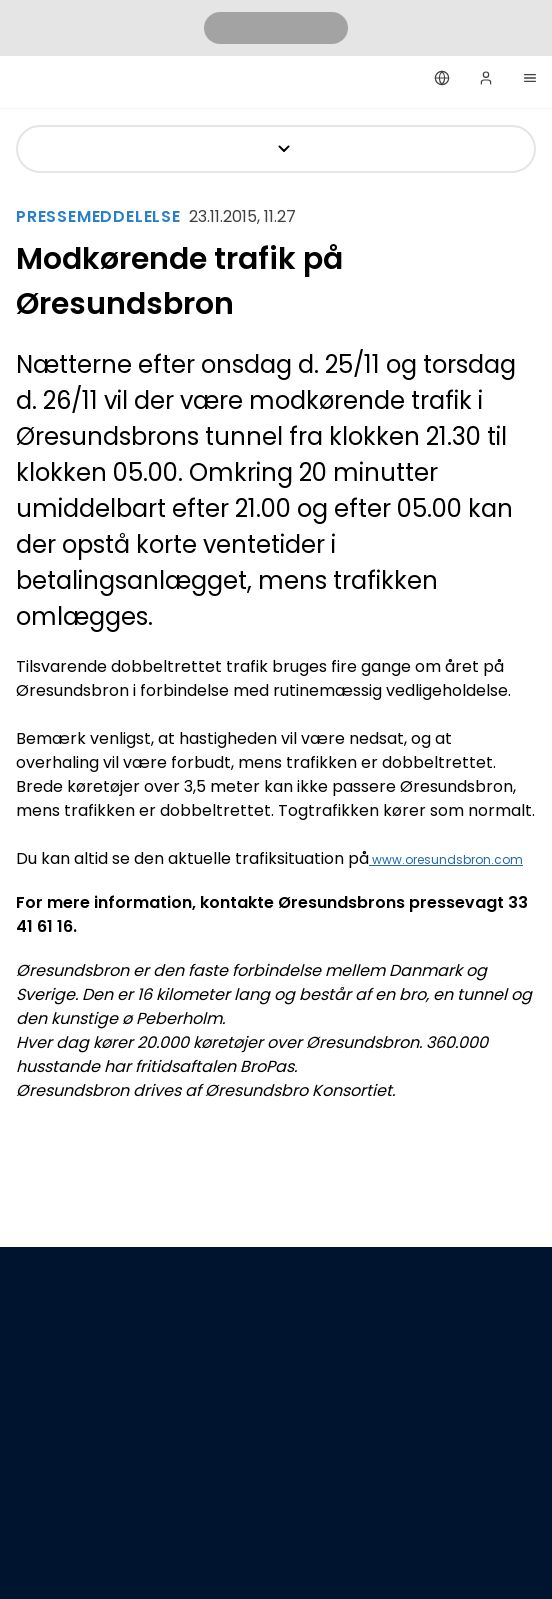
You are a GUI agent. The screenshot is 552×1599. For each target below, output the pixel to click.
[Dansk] (442, 78)
